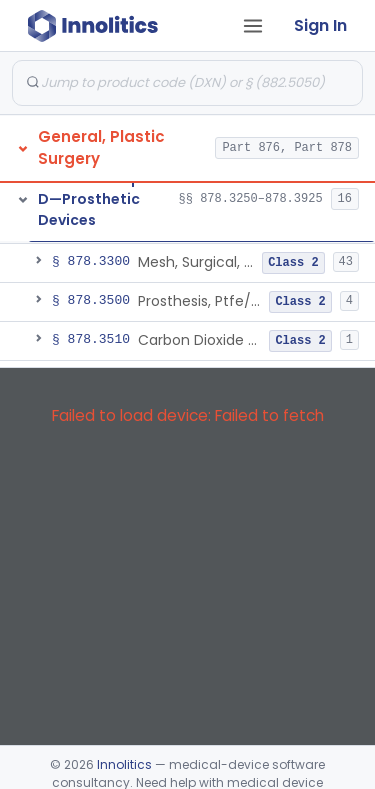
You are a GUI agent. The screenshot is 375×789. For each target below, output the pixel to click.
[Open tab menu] (253, 26)
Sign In (320, 25)
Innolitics (124, 764)
